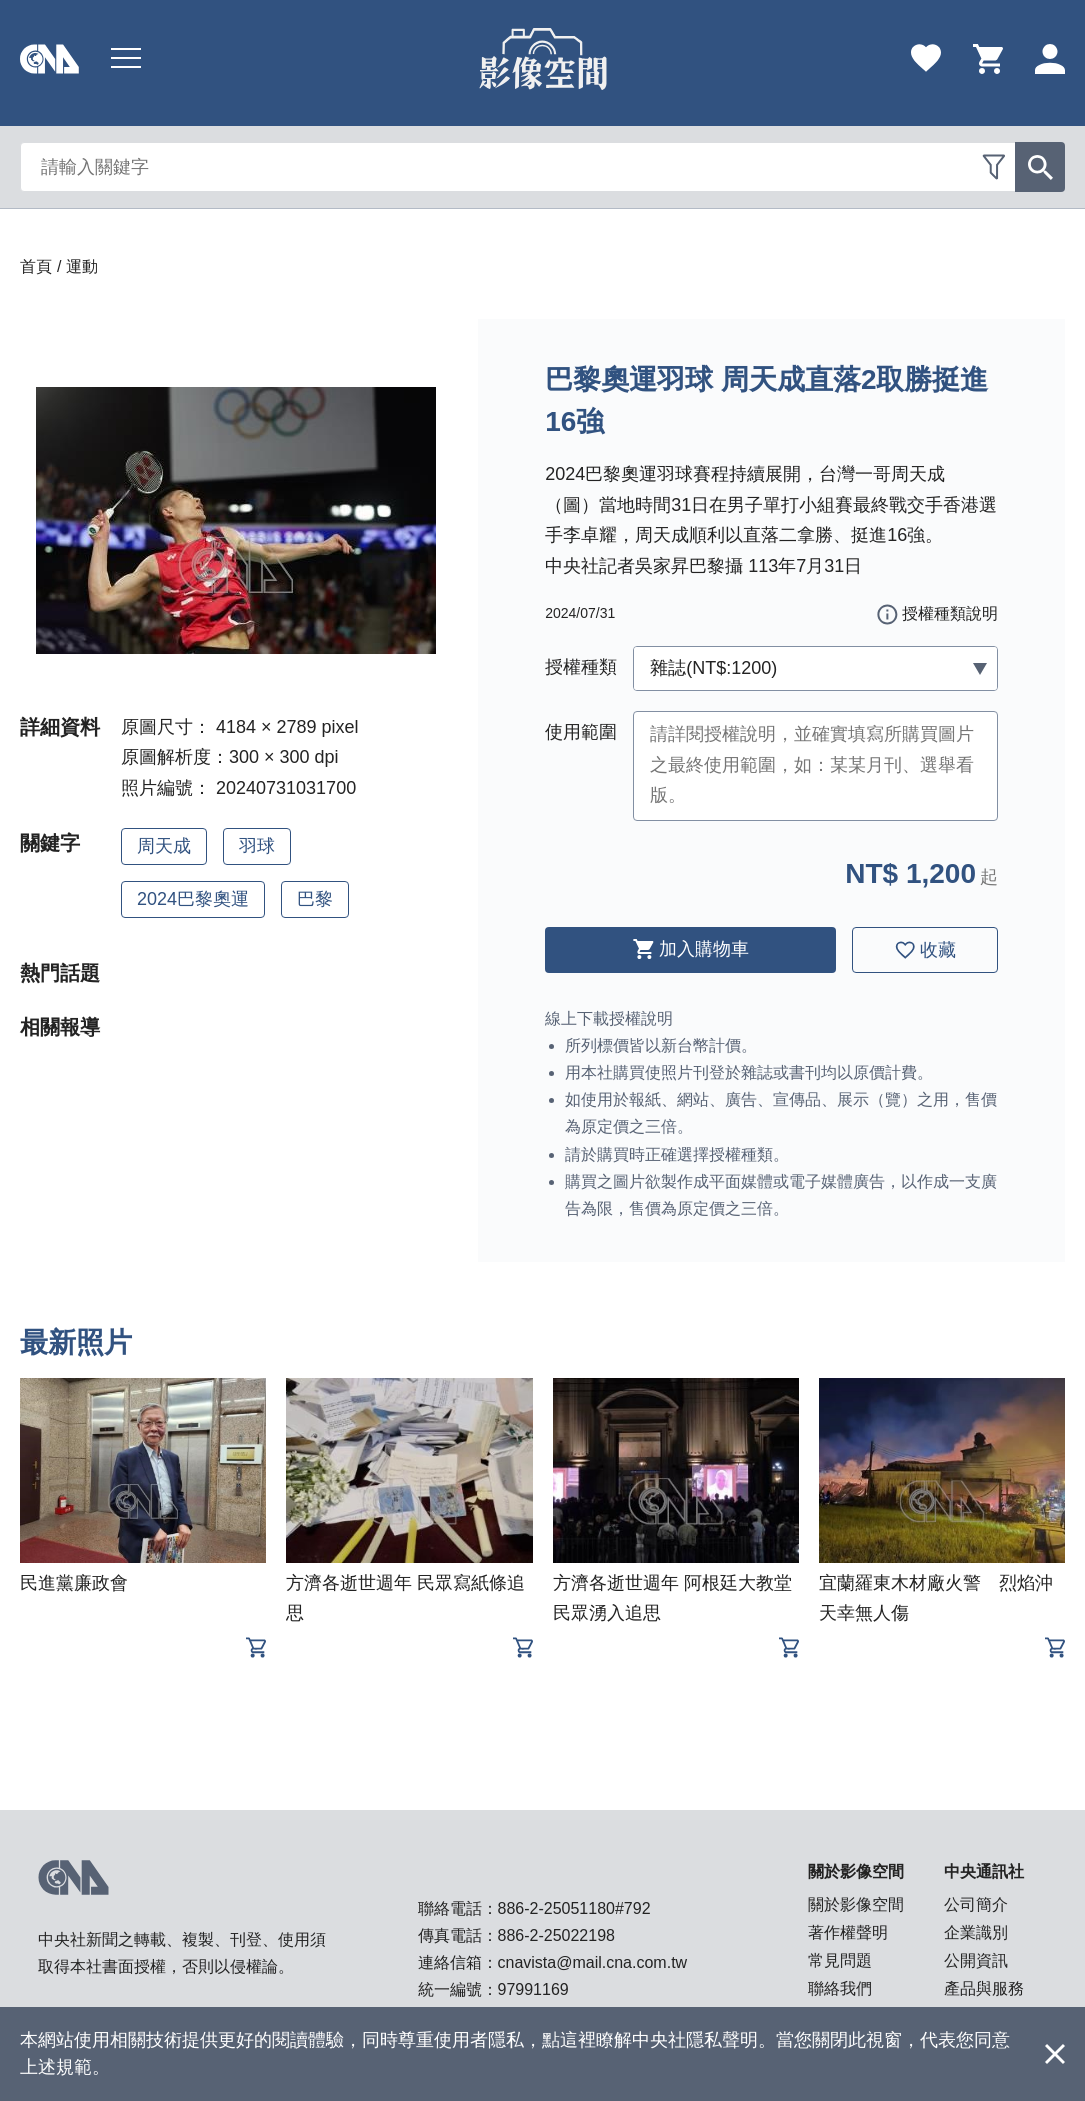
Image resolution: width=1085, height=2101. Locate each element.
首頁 (36, 266)
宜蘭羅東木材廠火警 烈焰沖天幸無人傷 (936, 1598)
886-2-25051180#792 (574, 1908)
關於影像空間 (856, 1904)
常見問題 (840, 1960)
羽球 (257, 846)
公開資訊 (976, 1960)
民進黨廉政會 (74, 1583)
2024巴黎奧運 (193, 899)
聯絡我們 (840, 1988)
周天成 (164, 846)
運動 (82, 266)
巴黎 (315, 899)
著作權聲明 (848, 1932)
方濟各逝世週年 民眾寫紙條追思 (405, 1598)
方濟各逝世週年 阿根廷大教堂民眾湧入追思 (672, 1598)
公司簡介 (976, 1904)
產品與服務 (984, 1988)
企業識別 (976, 1932)
